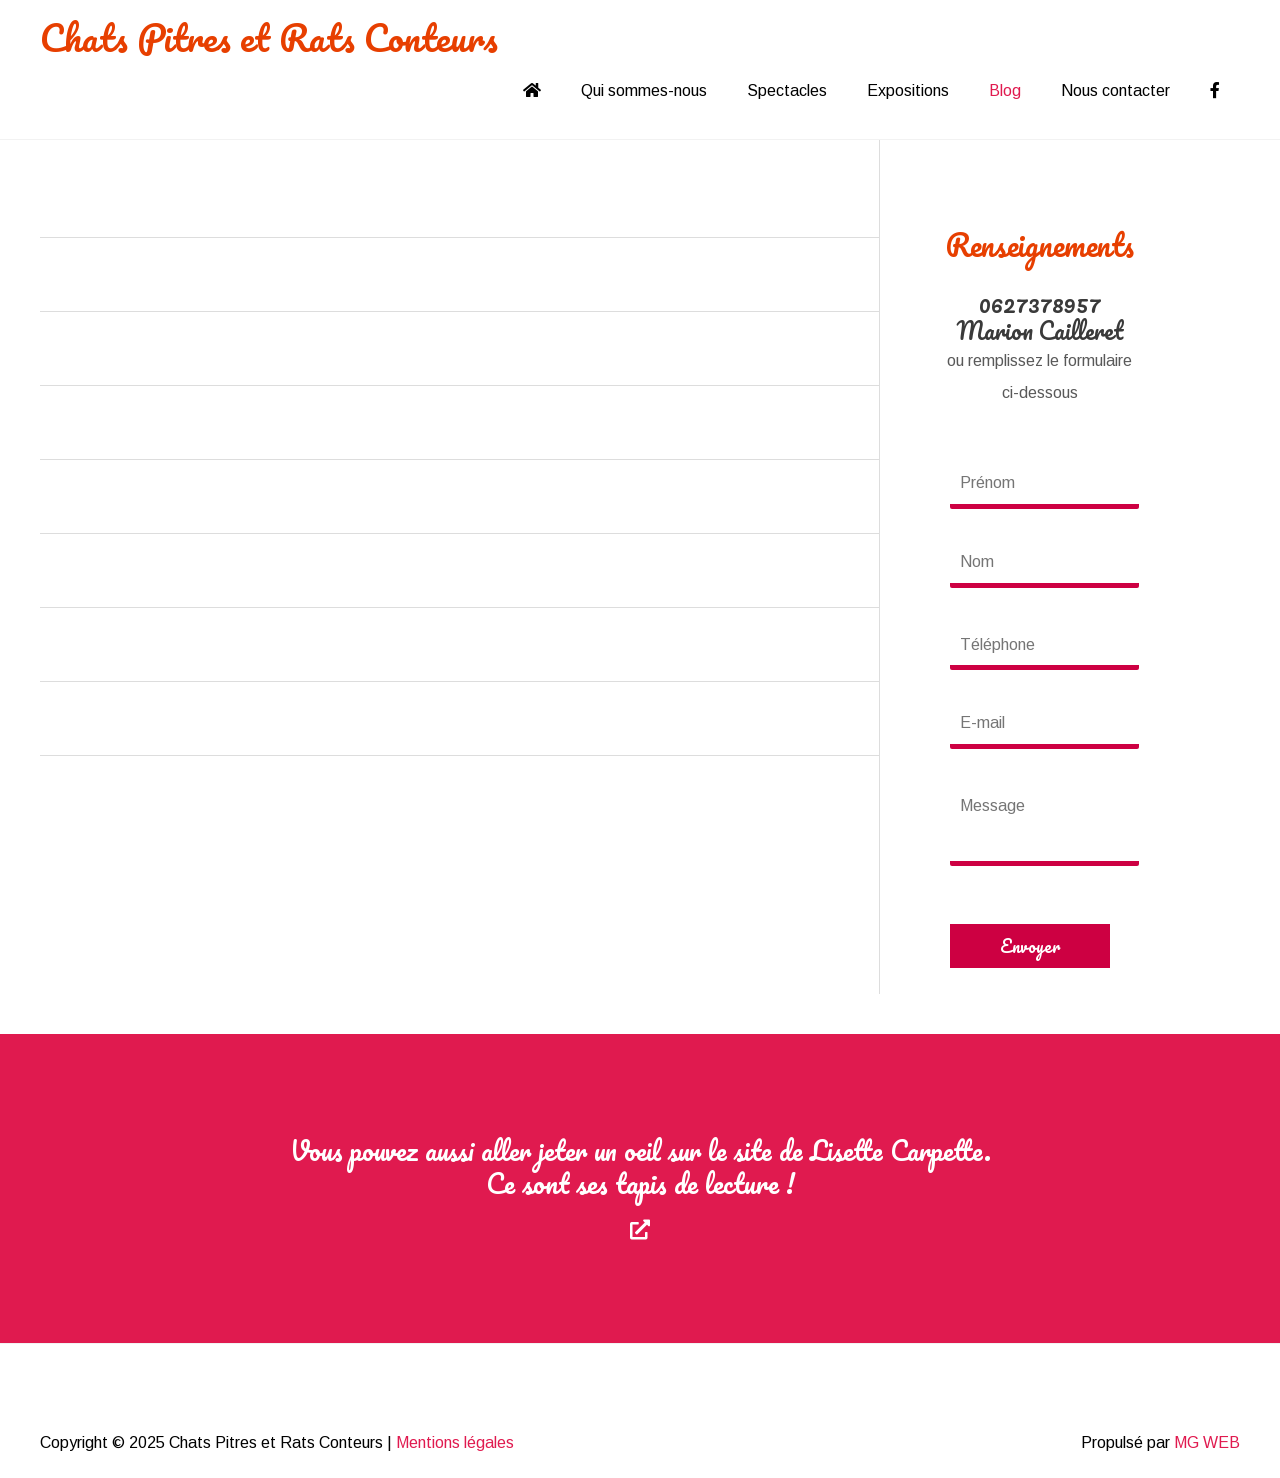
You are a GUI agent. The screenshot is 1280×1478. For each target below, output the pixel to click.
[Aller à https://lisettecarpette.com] (640, 1188)
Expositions (908, 90)
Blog (1005, 90)
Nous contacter (1115, 90)
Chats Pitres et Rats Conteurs (269, 37)
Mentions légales (455, 1442)
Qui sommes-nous (644, 90)
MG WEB (1207, 1442)
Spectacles (787, 90)
